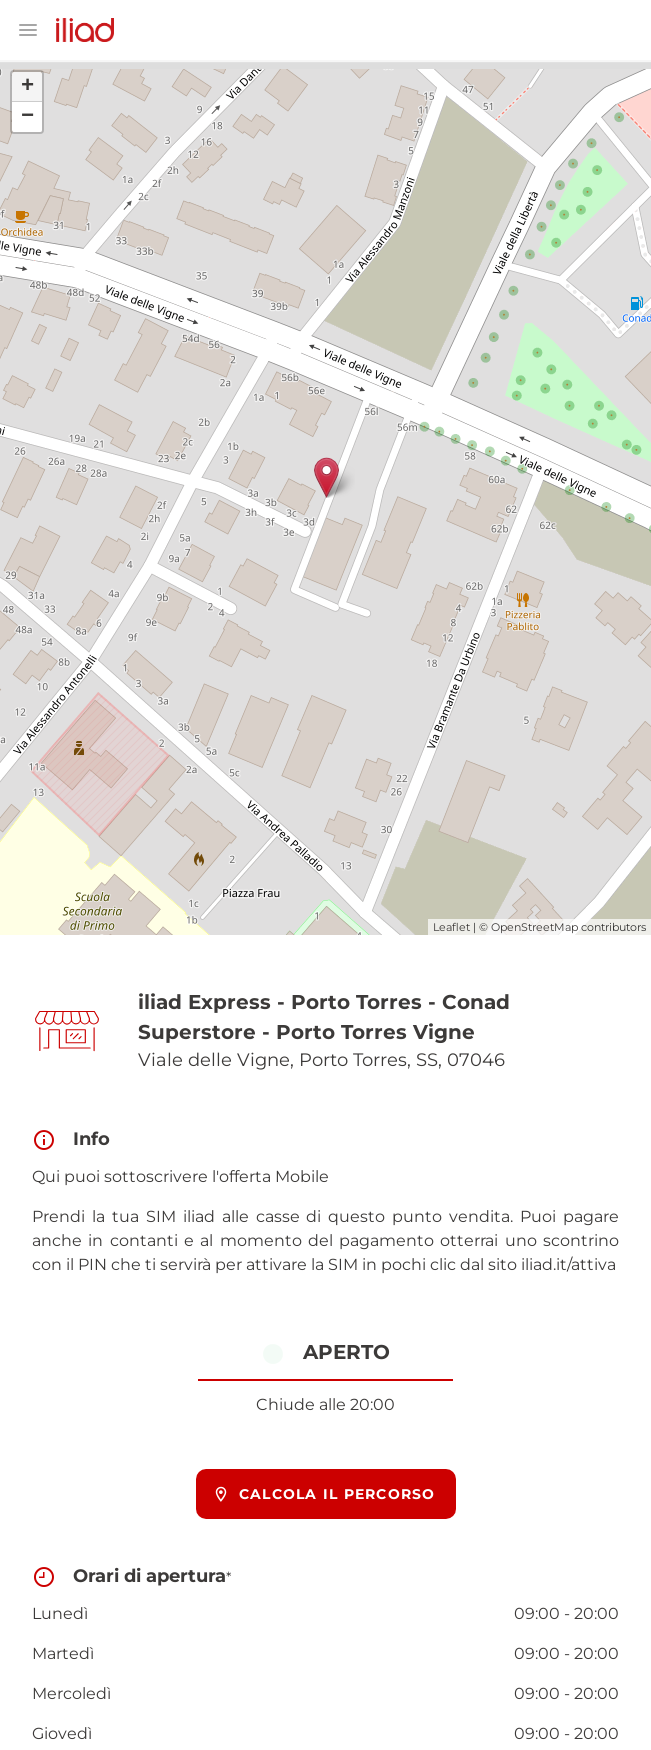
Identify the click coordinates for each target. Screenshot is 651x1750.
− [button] (27, 117)
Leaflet (451, 927)
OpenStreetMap (534, 927)
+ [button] (27, 87)
